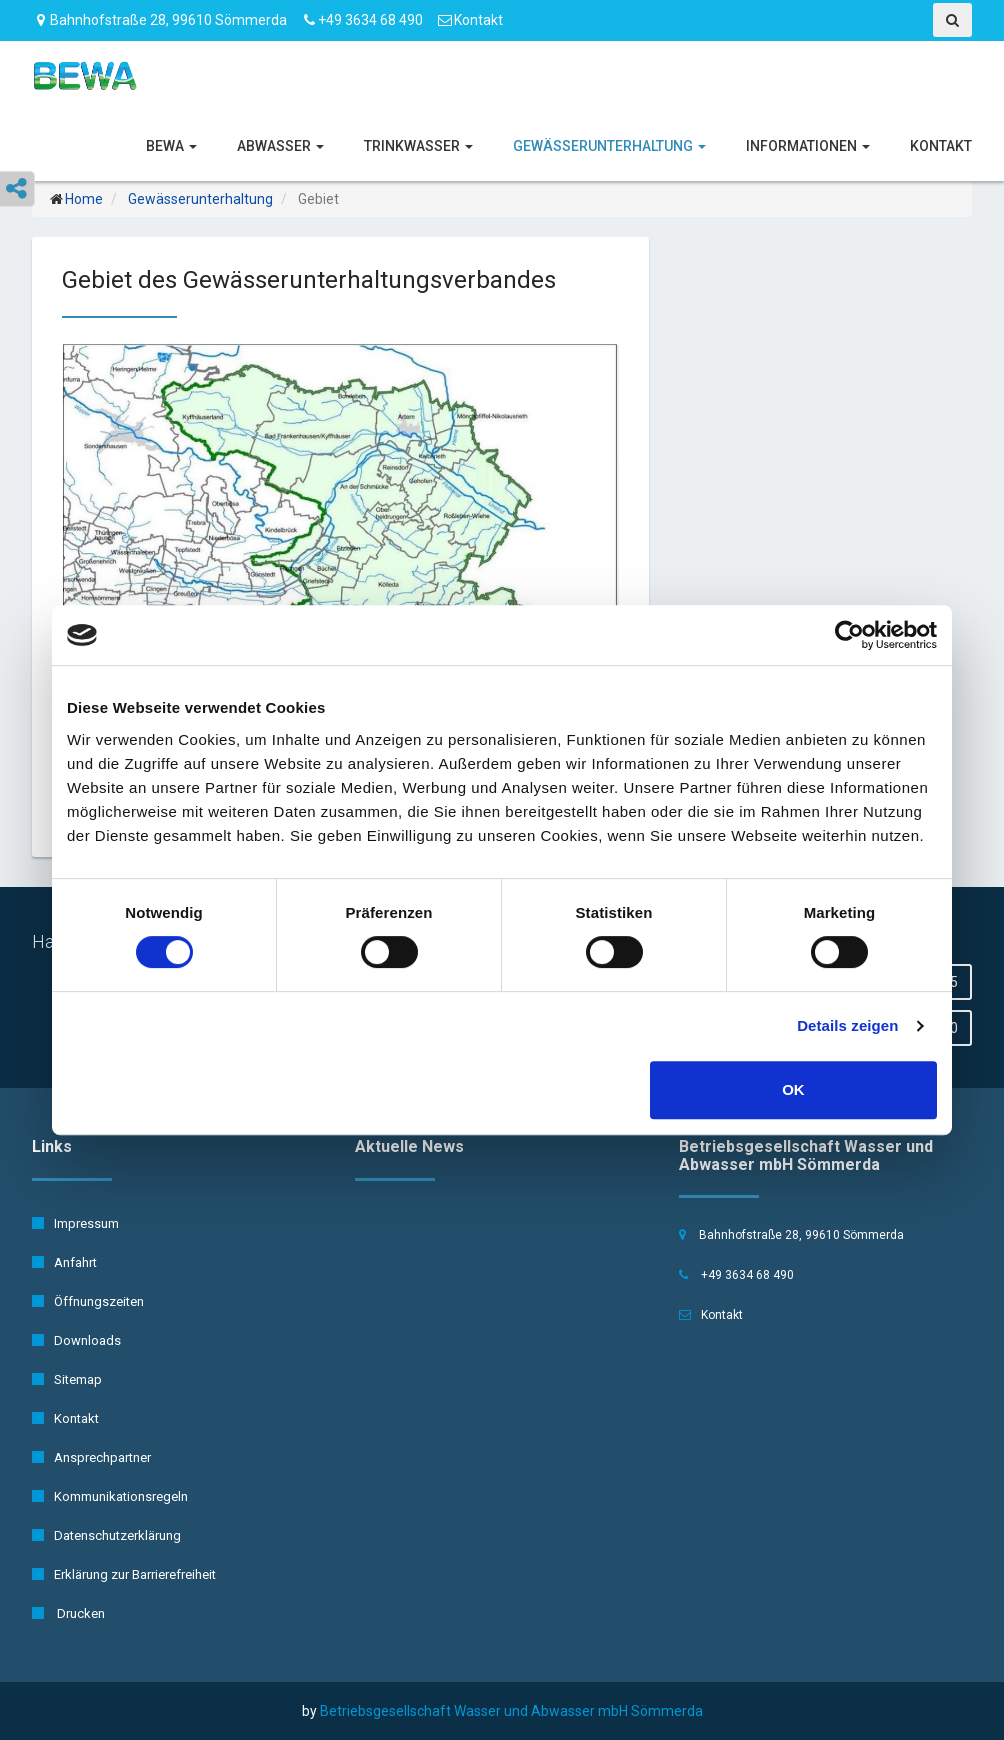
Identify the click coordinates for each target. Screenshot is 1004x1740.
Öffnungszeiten (88, 1301)
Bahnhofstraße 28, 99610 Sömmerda (159, 20)
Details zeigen (847, 1025)
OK (793, 1089)
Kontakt (478, 20)
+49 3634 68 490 (370, 20)
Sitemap (67, 1379)
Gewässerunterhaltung (609, 146)
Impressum (75, 1223)
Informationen (808, 146)
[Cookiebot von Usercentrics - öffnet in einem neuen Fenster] (849, 635)
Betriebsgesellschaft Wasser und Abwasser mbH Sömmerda (511, 1711)
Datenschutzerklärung (106, 1535)
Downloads (76, 1340)
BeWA (171, 146)
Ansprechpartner (91, 1457)
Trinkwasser (418, 146)
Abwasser (280, 146)
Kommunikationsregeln (110, 1496)
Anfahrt (64, 1262)
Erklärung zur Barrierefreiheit (124, 1574)
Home (84, 199)
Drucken (68, 1613)
